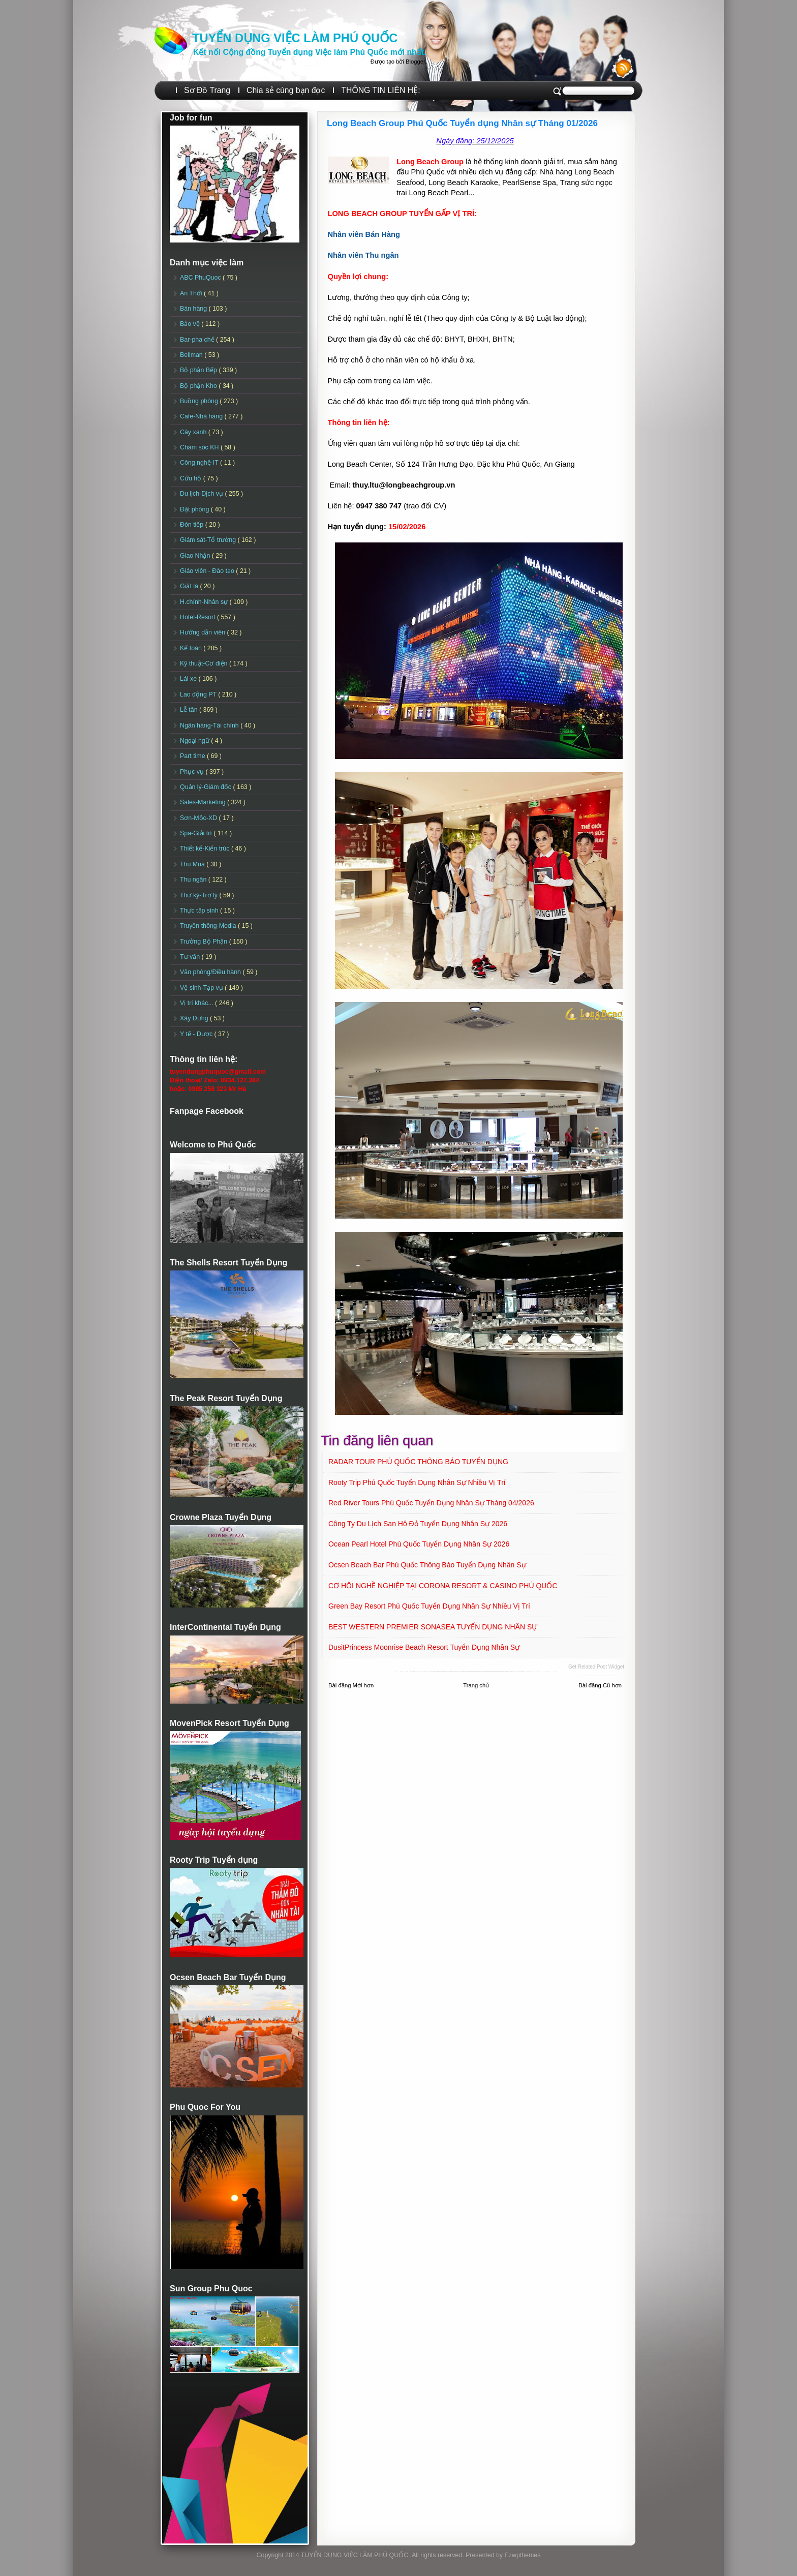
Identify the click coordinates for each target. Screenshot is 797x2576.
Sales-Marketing (203, 802)
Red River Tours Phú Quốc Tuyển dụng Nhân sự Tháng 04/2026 (431, 1503)
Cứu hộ (191, 478)
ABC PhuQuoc (201, 277)
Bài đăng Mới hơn (351, 1685)
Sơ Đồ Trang (207, 90)
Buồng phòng (200, 401)
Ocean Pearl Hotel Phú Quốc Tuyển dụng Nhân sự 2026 (418, 1544)
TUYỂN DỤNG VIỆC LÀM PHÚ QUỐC (294, 38)
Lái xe (189, 678)
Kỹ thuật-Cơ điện (204, 663)
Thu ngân (194, 879)
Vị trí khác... (197, 1003)
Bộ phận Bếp (199, 370)
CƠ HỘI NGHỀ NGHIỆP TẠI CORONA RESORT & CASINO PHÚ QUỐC (443, 1586)
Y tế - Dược (197, 1034)
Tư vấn (191, 956)
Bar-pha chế (198, 339)
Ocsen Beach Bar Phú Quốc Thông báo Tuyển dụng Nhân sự (427, 1565)
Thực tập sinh (200, 910)
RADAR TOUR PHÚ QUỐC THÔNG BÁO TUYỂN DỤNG (418, 1462)
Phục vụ (192, 771)
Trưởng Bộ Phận (204, 941)
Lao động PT (199, 694)
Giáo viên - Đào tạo (208, 570)
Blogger (415, 61)
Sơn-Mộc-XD (199, 818)
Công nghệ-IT (200, 462)
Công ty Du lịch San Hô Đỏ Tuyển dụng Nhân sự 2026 (417, 1524)
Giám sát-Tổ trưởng (209, 539)
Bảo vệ (190, 323)
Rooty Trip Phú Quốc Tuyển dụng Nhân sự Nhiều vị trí (417, 1482)
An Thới (192, 293)
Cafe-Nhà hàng (202, 416)
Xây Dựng (195, 1018)
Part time (193, 756)
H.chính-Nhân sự (205, 601)
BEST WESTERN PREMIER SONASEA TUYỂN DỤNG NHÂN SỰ (432, 1627)
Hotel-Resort (198, 617)
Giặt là (190, 586)
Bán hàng (194, 308)
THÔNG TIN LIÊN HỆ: (380, 90)
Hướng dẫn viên (203, 632)
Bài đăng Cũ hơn (600, 1685)
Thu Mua (193, 864)
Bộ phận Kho (199, 385)
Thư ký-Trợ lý (200, 895)
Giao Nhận (196, 555)
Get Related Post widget (596, 1667)
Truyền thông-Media (209, 925)
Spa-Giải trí (196, 833)
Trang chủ (476, 1685)
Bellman (192, 354)
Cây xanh (194, 432)
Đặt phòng (195, 509)
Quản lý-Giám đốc (206, 787)
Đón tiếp (192, 524)
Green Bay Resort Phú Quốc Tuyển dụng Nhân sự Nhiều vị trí (429, 1606)
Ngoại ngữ (195, 740)
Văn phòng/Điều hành (211, 972)
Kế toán (191, 648)
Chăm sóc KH (200, 447)
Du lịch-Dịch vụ (202, 493)
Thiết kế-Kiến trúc (205, 848)
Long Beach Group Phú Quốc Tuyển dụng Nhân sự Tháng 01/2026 (462, 123)
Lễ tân (189, 709)
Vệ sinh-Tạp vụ (202, 987)
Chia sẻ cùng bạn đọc (286, 90)
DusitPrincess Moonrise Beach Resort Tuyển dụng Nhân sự (423, 1647)
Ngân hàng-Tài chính (210, 725)
